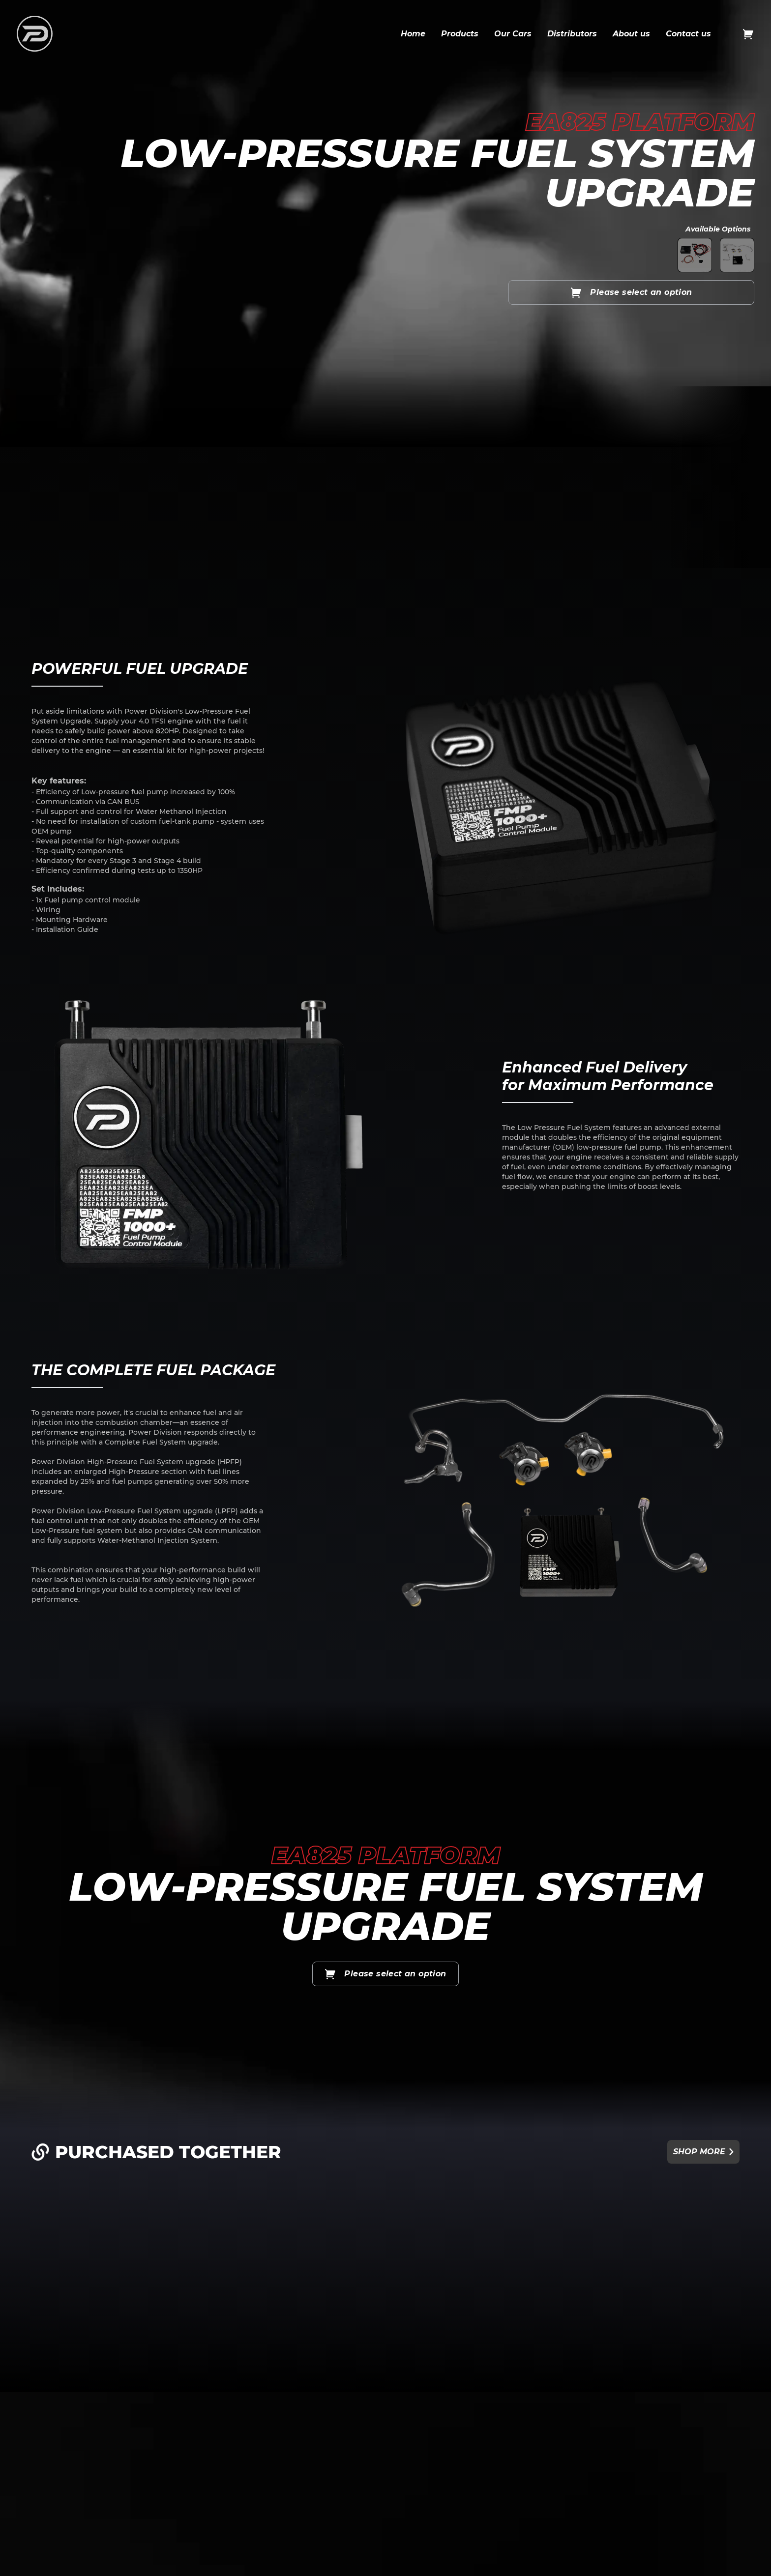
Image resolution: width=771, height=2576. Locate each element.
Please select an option (631, 292)
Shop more (703, 2151)
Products (459, 33)
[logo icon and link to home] (35, 34)
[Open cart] (748, 34)
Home (413, 33)
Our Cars (513, 33)
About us (631, 33)
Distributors (572, 33)
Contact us (688, 33)
